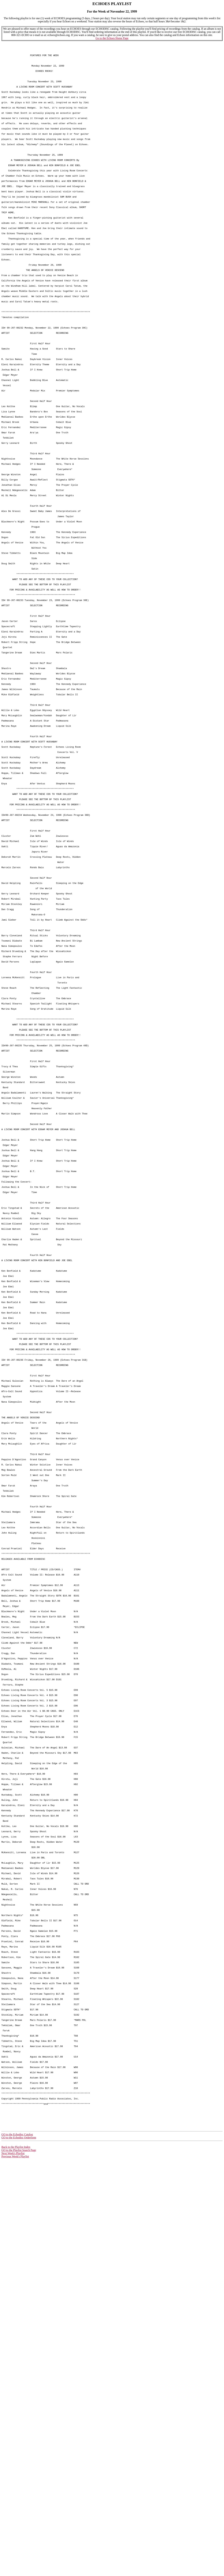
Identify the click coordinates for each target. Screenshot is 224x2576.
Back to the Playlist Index (15, 2563)
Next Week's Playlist (12, 2569)
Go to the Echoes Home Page (112, 38)
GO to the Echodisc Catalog (17, 2550)
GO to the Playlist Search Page (18, 2566)
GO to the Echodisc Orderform (18, 2554)
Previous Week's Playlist (15, 2572)
